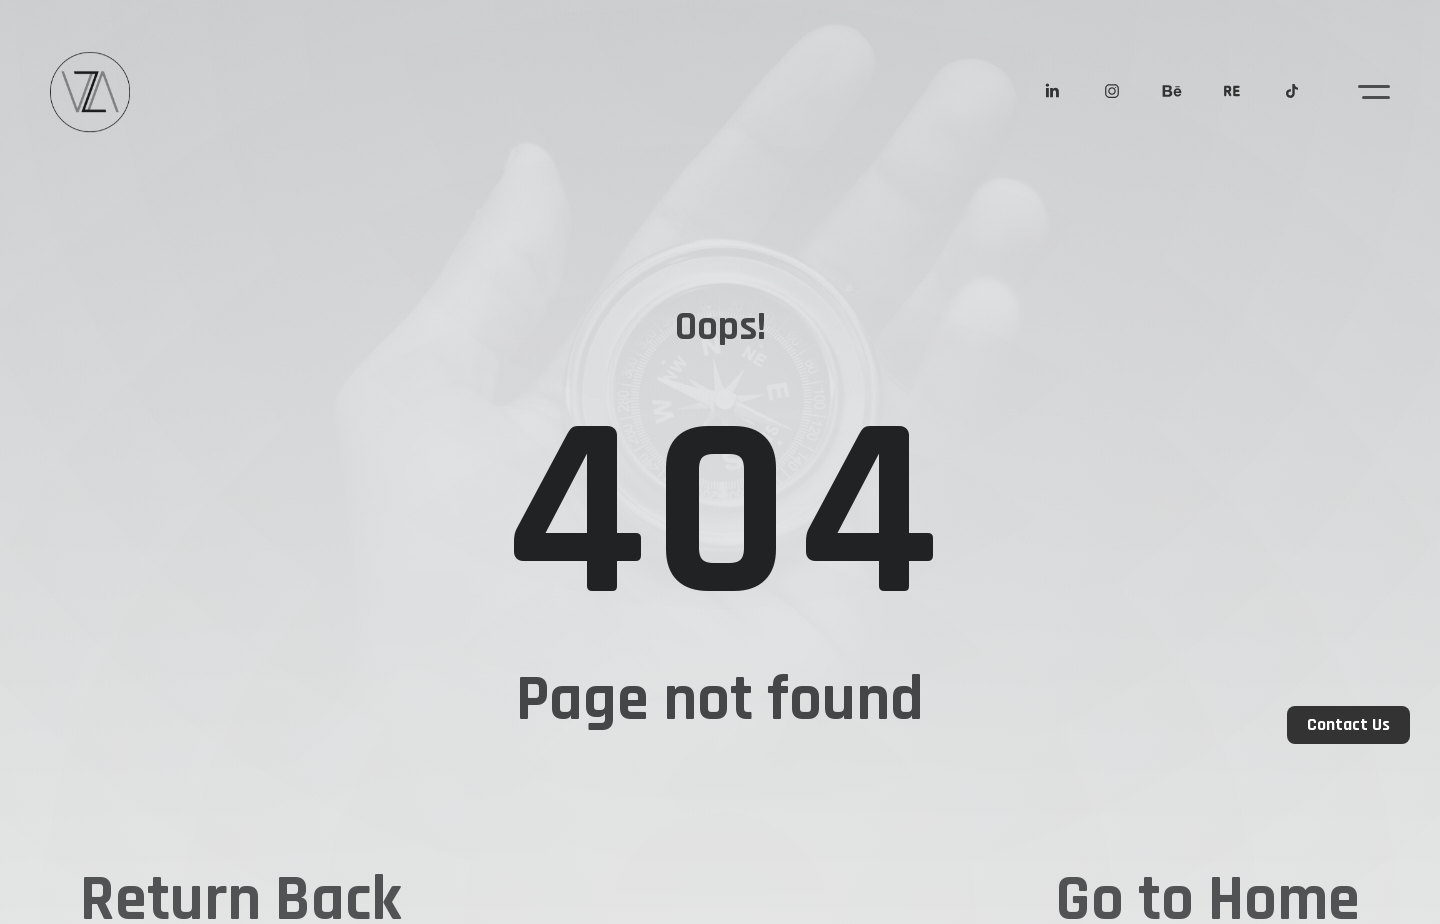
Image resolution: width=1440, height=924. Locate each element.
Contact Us (1348, 724)
